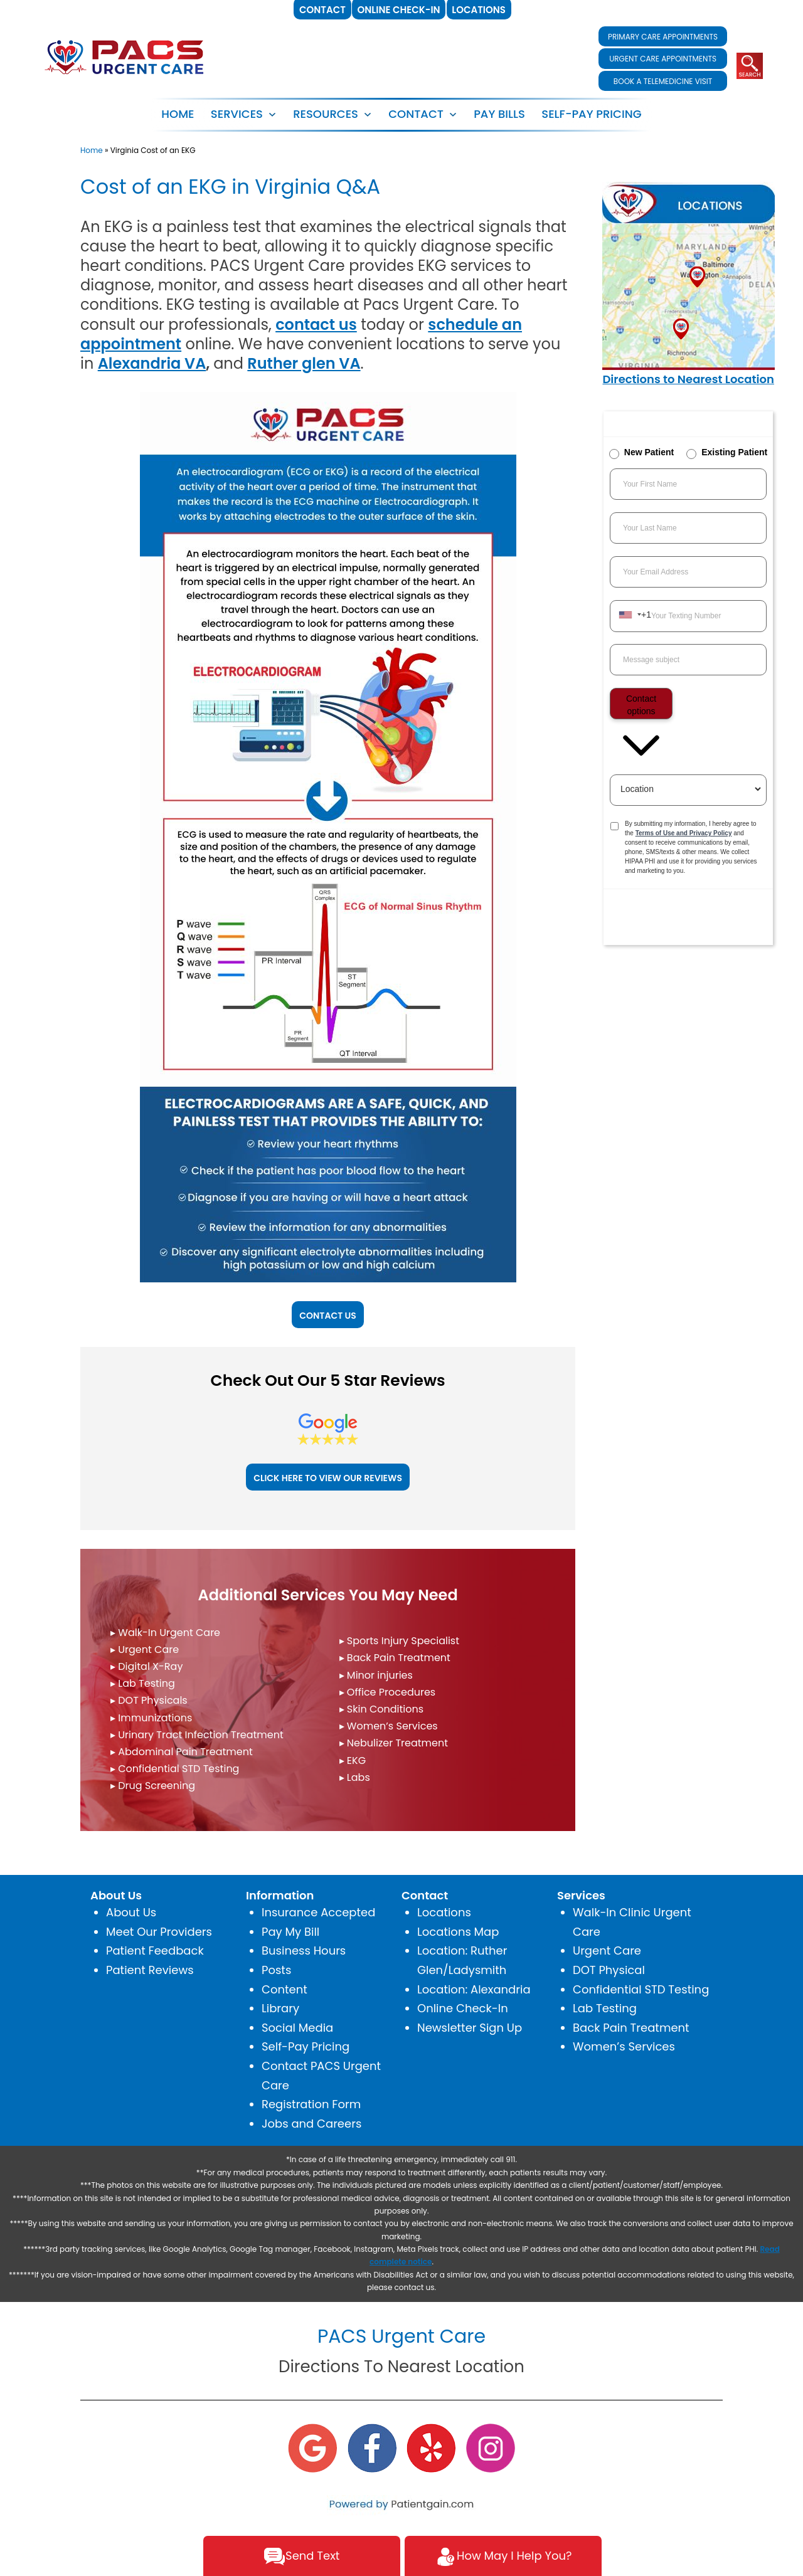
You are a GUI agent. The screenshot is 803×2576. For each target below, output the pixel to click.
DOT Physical (609, 1970)
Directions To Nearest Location (401, 2366)
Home (177, 114)
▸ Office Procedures (387, 1692)
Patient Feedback (155, 1950)
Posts (276, 1970)
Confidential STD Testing (641, 1989)
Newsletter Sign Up (469, 2027)
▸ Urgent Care (144, 1649)
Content (284, 1989)
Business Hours (304, 1950)
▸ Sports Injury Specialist (399, 1641)
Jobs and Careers (311, 2123)
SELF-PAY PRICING (591, 114)
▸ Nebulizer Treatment (393, 1743)
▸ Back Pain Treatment (394, 1657)
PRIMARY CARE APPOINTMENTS (663, 36)
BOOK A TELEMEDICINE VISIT (663, 81)
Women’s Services (624, 2046)
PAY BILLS (499, 114)
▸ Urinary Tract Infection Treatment (197, 1735)
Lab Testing (605, 2008)
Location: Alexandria (474, 1989)
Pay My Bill (290, 1932)
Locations (444, 1912)
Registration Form (311, 2104)
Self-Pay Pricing (305, 2046)
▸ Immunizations (151, 1718)
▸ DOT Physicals (149, 1700)
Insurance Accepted (318, 1912)
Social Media (297, 2027)
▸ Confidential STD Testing (174, 1768)
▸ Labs (354, 1777)
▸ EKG (352, 1760)
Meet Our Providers (159, 1932)
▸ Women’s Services (388, 1726)
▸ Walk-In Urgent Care (165, 1632)
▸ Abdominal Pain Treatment (181, 1752)
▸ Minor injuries (376, 1675)
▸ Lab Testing (142, 1683)
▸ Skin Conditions (381, 1709)
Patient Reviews (150, 1970)
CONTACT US (327, 1315)
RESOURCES (325, 114)
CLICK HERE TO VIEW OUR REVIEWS (327, 1478)
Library (280, 2008)
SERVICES (237, 114)
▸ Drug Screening (152, 1785)
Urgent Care (607, 1950)
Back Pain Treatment (631, 2027)
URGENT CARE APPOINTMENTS (662, 58)
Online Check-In (462, 2008)
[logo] (125, 56)
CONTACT (416, 114)
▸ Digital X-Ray (146, 1666)
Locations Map (458, 1932)
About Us (131, 1912)
